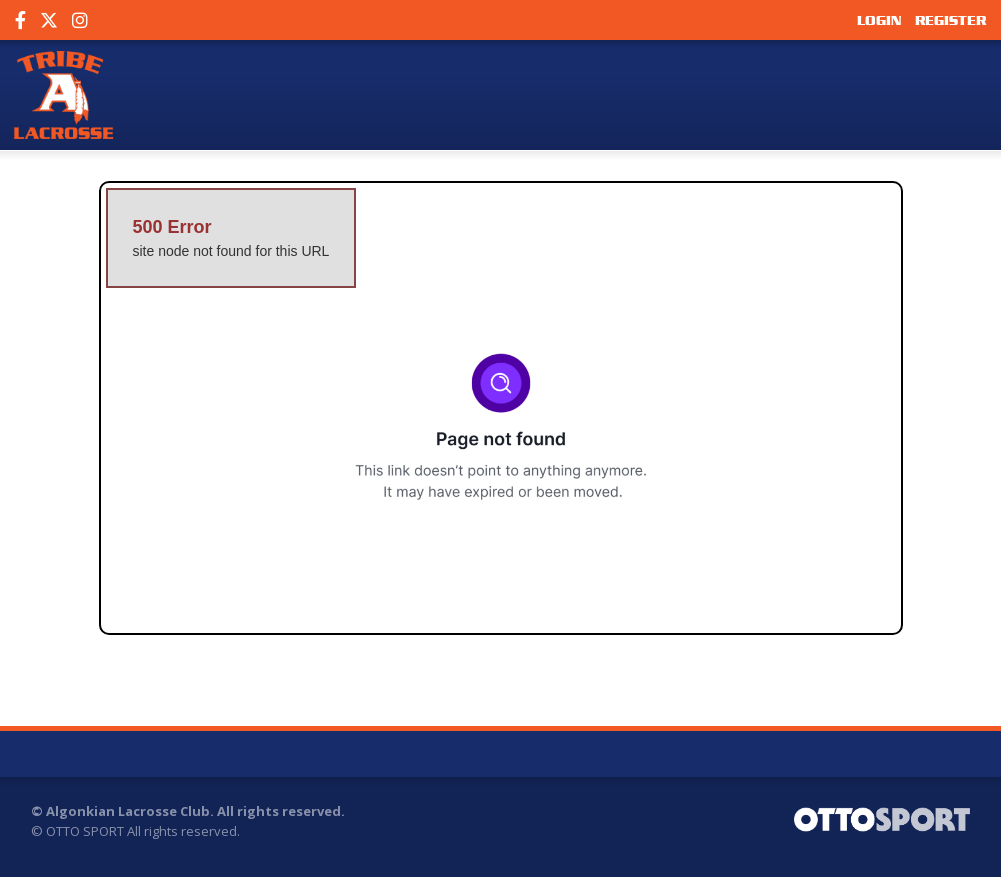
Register (950, 20)
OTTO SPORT (85, 831)
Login (879, 20)
